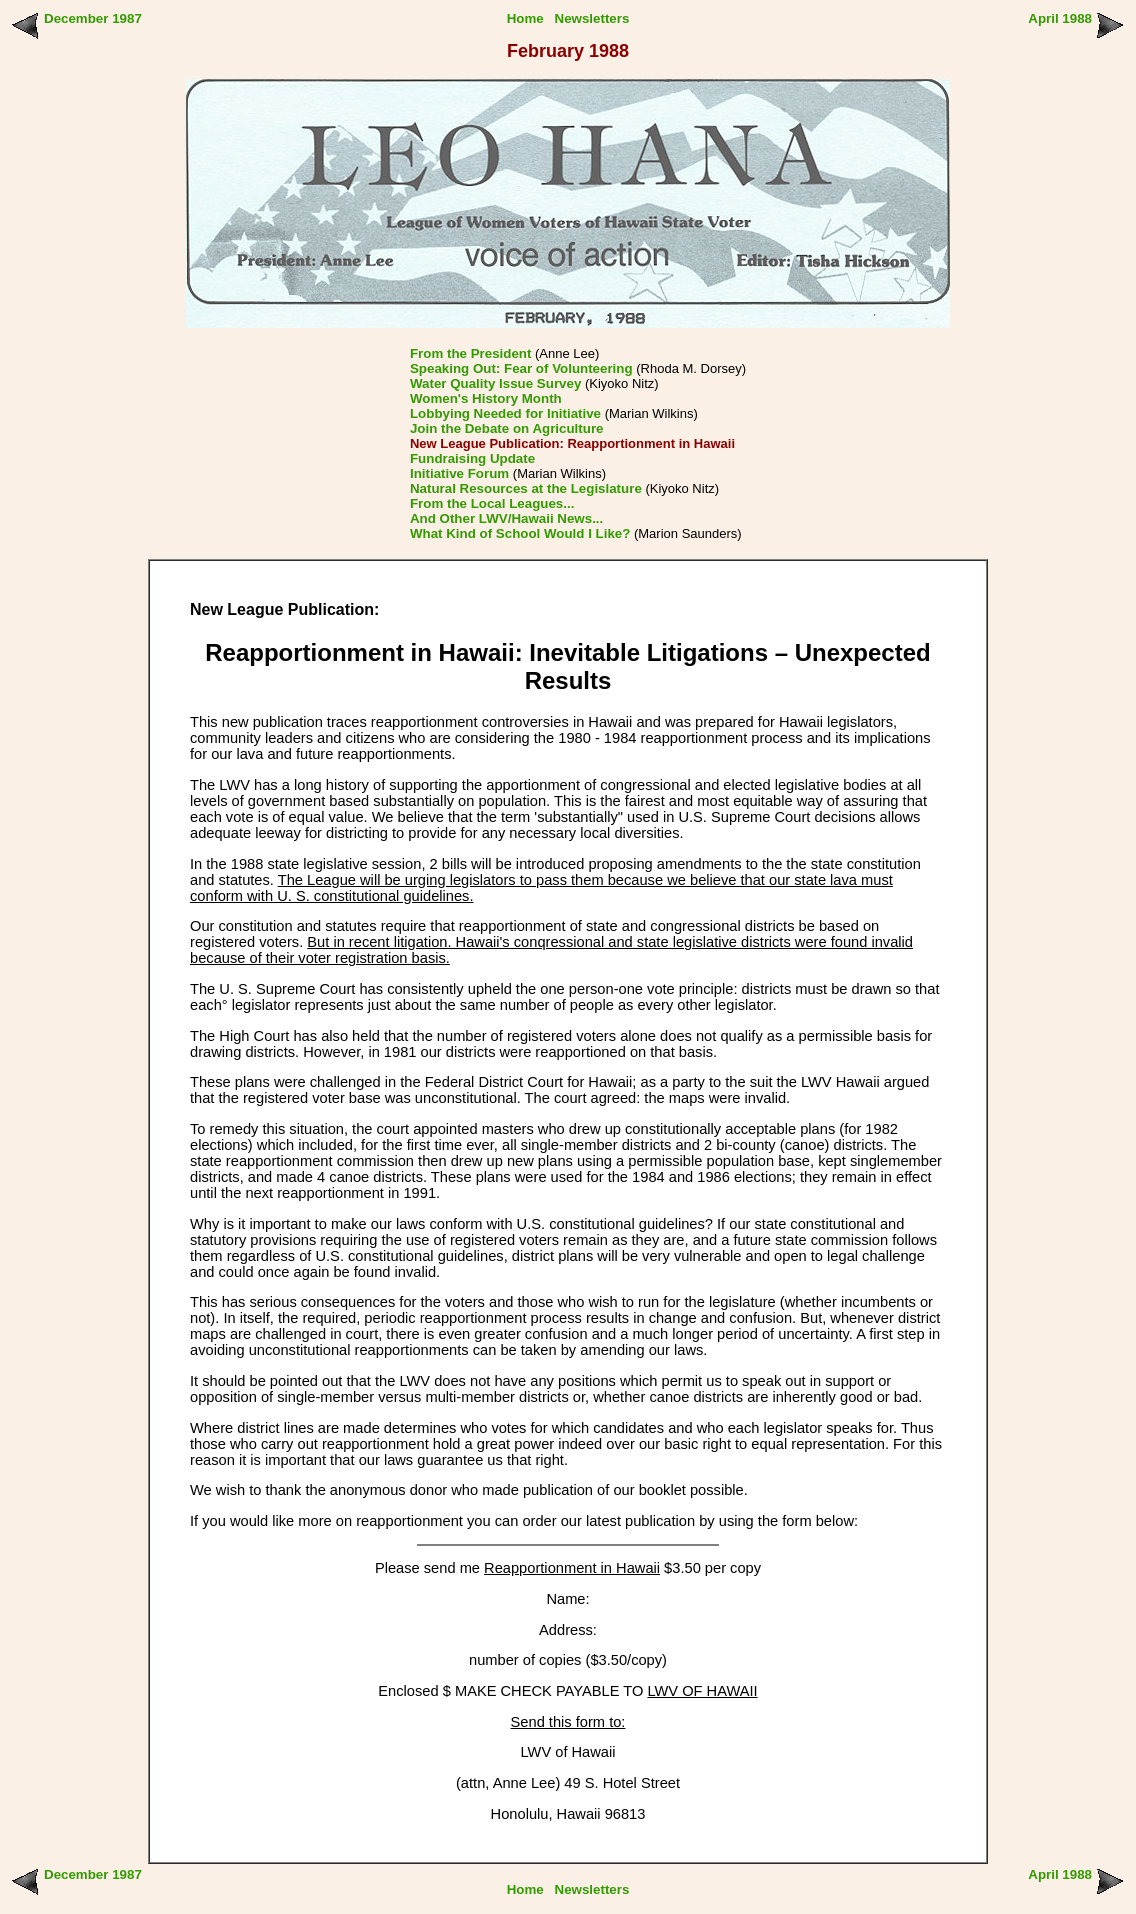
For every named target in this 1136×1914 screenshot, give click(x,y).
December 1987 (93, 18)
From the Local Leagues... (492, 503)
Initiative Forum (459, 473)
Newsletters (592, 18)
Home (525, 18)
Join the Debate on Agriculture (507, 428)
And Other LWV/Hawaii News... (506, 518)
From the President (470, 353)
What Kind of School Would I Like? (520, 533)
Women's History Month (486, 398)
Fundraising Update (472, 458)
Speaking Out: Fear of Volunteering (521, 368)
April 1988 (1060, 18)
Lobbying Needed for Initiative (505, 413)
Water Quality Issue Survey (495, 383)
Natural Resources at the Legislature (526, 488)
